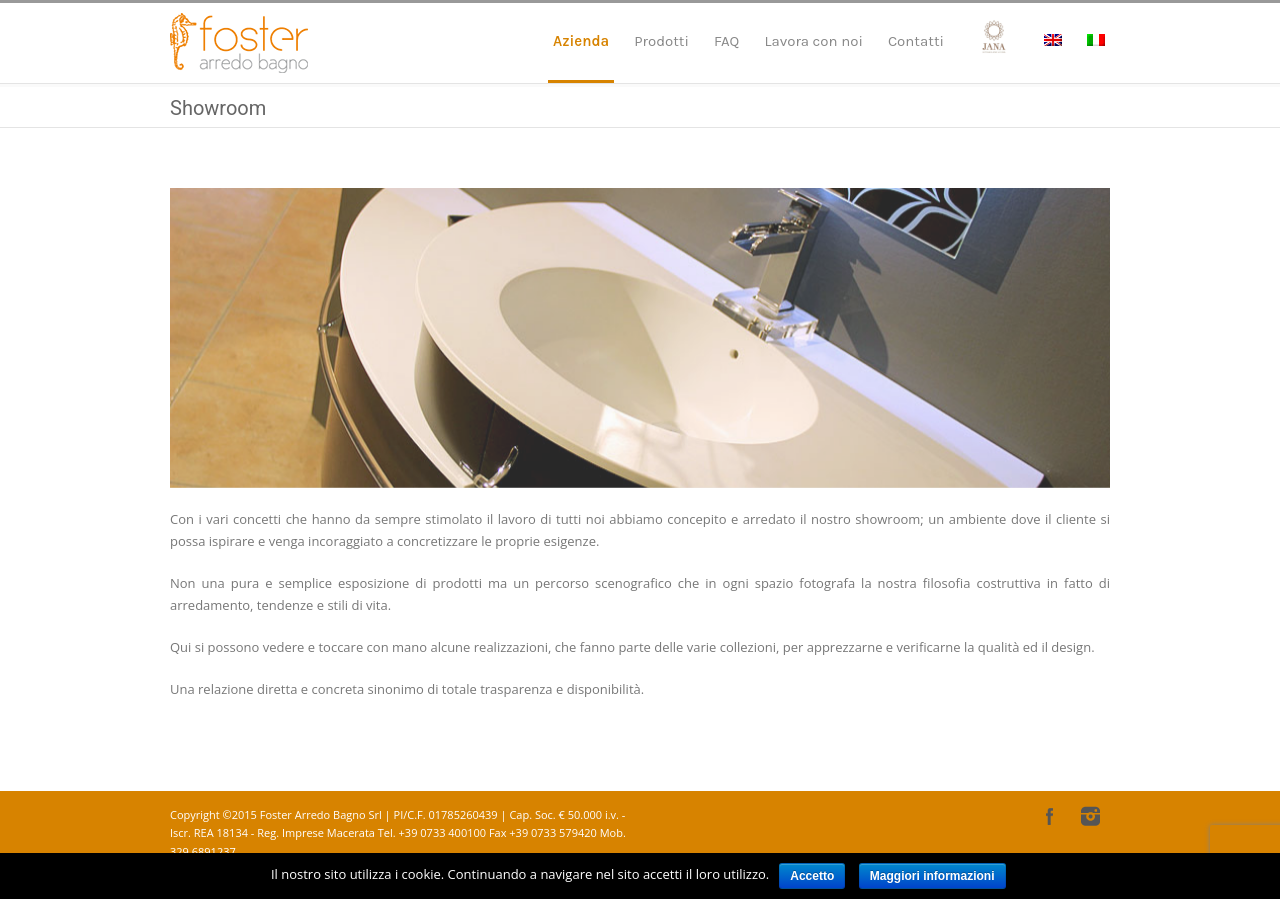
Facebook (1050, 816)
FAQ (726, 41)
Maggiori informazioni (932, 876)
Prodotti (661, 41)
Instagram (1090, 816)
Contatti (916, 41)
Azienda (581, 41)
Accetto (812, 876)
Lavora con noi (813, 41)
